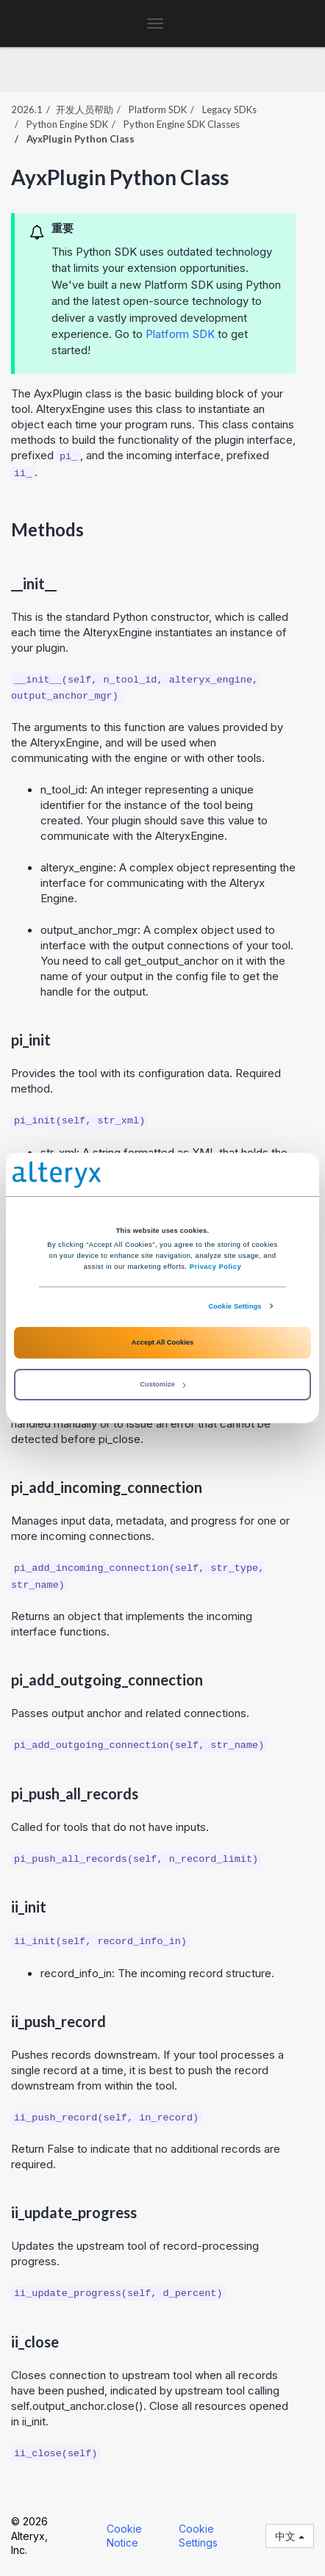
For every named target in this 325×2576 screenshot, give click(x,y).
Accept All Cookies (162, 1342)
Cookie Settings (234, 1306)
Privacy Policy (215, 1266)
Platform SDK (180, 334)
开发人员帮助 (84, 109)
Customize (162, 1384)
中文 (289, 2536)
